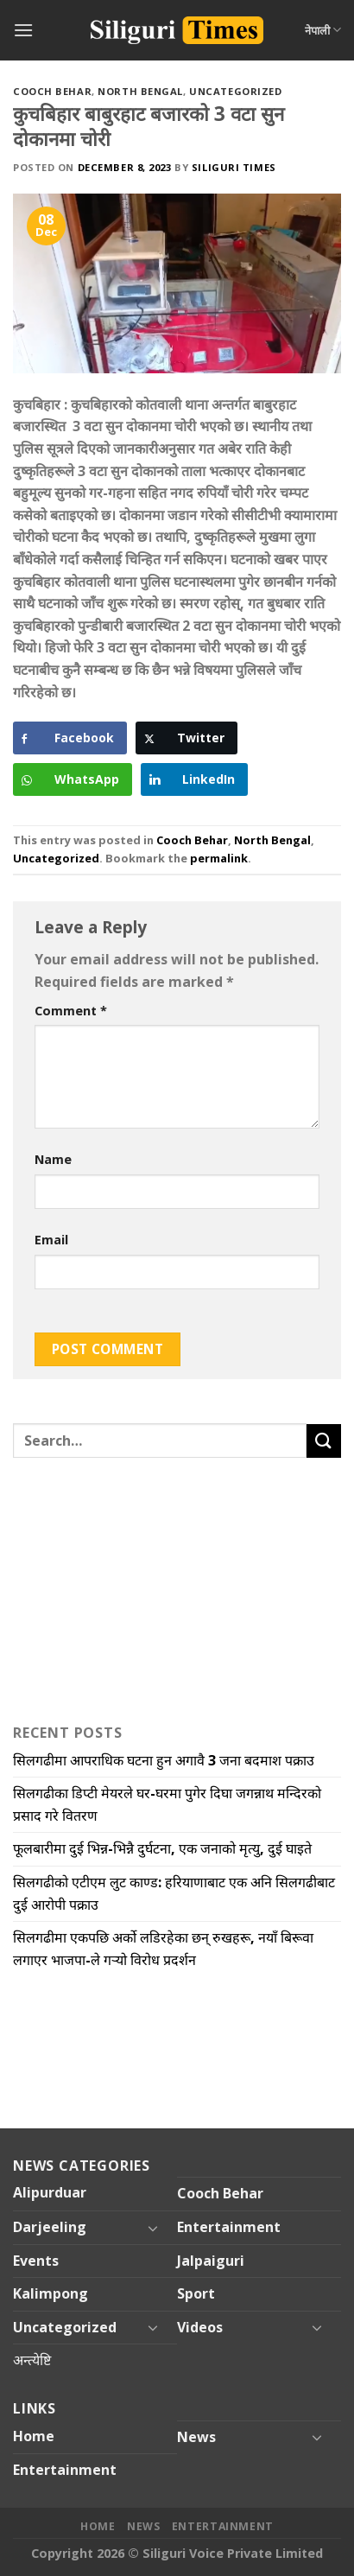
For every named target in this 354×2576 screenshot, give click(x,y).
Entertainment (229, 2226)
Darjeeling (49, 2226)
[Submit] (324, 1441)
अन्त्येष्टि (32, 2359)
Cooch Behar (52, 91)
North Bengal (140, 91)
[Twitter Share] (186, 738)
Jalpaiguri (210, 2260)
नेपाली (323, 30)
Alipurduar (49, 2192)
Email (51, 1239)
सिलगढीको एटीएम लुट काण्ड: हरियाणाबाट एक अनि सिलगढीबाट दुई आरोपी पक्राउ (174, 1893)
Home (33, 2436)
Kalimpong (50, 2293)
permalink (219, 858)
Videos (200, 2327)
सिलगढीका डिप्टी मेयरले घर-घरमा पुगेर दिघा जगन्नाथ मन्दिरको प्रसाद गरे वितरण (167, 1804)
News (196, 2436)
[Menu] (23, 30)
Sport (196, 2293)
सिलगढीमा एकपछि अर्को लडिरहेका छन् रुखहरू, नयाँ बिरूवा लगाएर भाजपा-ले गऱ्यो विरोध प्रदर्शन (163, 1948)
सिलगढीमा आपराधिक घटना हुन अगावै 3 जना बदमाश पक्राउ (163, 1760)
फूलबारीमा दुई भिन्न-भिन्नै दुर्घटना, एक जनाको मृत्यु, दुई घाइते (162, 1848)
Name (53, 1159)
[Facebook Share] (70, 738)
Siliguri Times (234, 167)
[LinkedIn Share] (194, 779)
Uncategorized (235, 91)
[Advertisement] (121, 1587)
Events (36, 2260)
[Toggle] (153, 2227)
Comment (71, 1010)
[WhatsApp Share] (72, 779)
